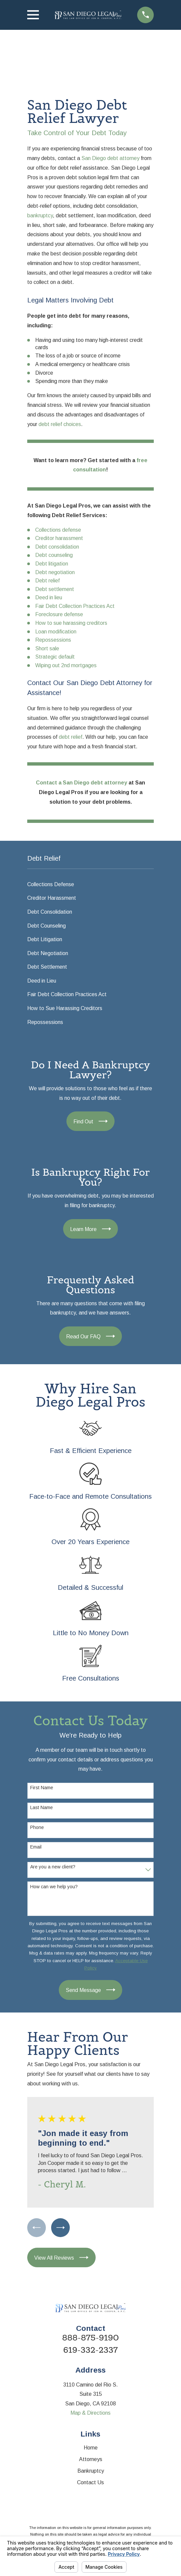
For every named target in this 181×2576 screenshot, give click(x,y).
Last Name (41, 1807)
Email (36, 1847)
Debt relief (47, 580)
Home (91, 2448)
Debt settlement (54, 589)
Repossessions (53, 640)
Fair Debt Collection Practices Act (75, 606)
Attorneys (90, 2459)
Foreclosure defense (59, 614)
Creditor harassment (59, 538)
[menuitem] (90, 884)
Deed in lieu (48, 597)
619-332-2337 (90, 2351)
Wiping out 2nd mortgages (66, 665)
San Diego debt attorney (110, 158)
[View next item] (61, 2227)
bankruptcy (40, 215)
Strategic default (55, 657)
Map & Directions (90, 2413)
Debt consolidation (57, 547)
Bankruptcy (90, 2471)
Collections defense (58, 530)
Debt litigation (51, 563)
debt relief (70, 737)
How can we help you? (54, 1886)
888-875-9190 (90, 2338)
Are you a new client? (52, 1866)
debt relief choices (60, 424)
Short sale (47, 648)
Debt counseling (54, 555)
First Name (41, 1787)
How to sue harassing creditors (71, 623)
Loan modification (55, 631)
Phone (37, 1827)
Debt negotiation (55, 572)
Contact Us (90, 2483)
